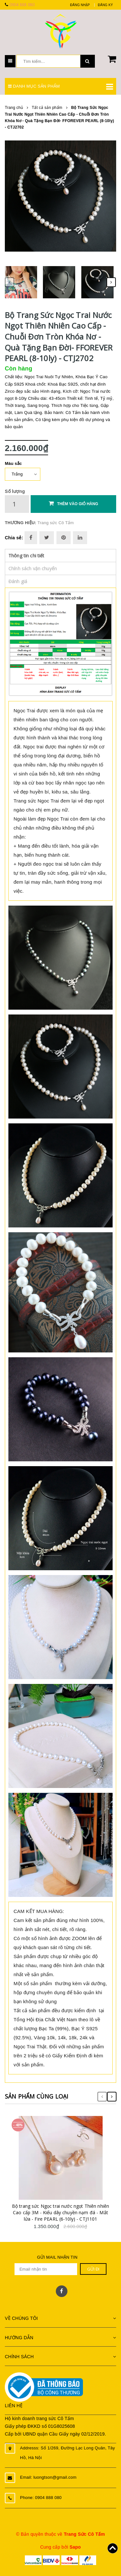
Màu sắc (13, 463)
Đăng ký (105, 5)
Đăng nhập (80, 5)
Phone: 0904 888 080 (41, 2497)
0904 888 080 (22, 4)
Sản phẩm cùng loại (36, 2096)
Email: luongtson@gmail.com (48, 2477)
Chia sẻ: (14, 537)
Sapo (75, 2547)
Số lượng (15, 491)
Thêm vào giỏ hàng (73, 503)
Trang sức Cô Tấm (55, 522)
